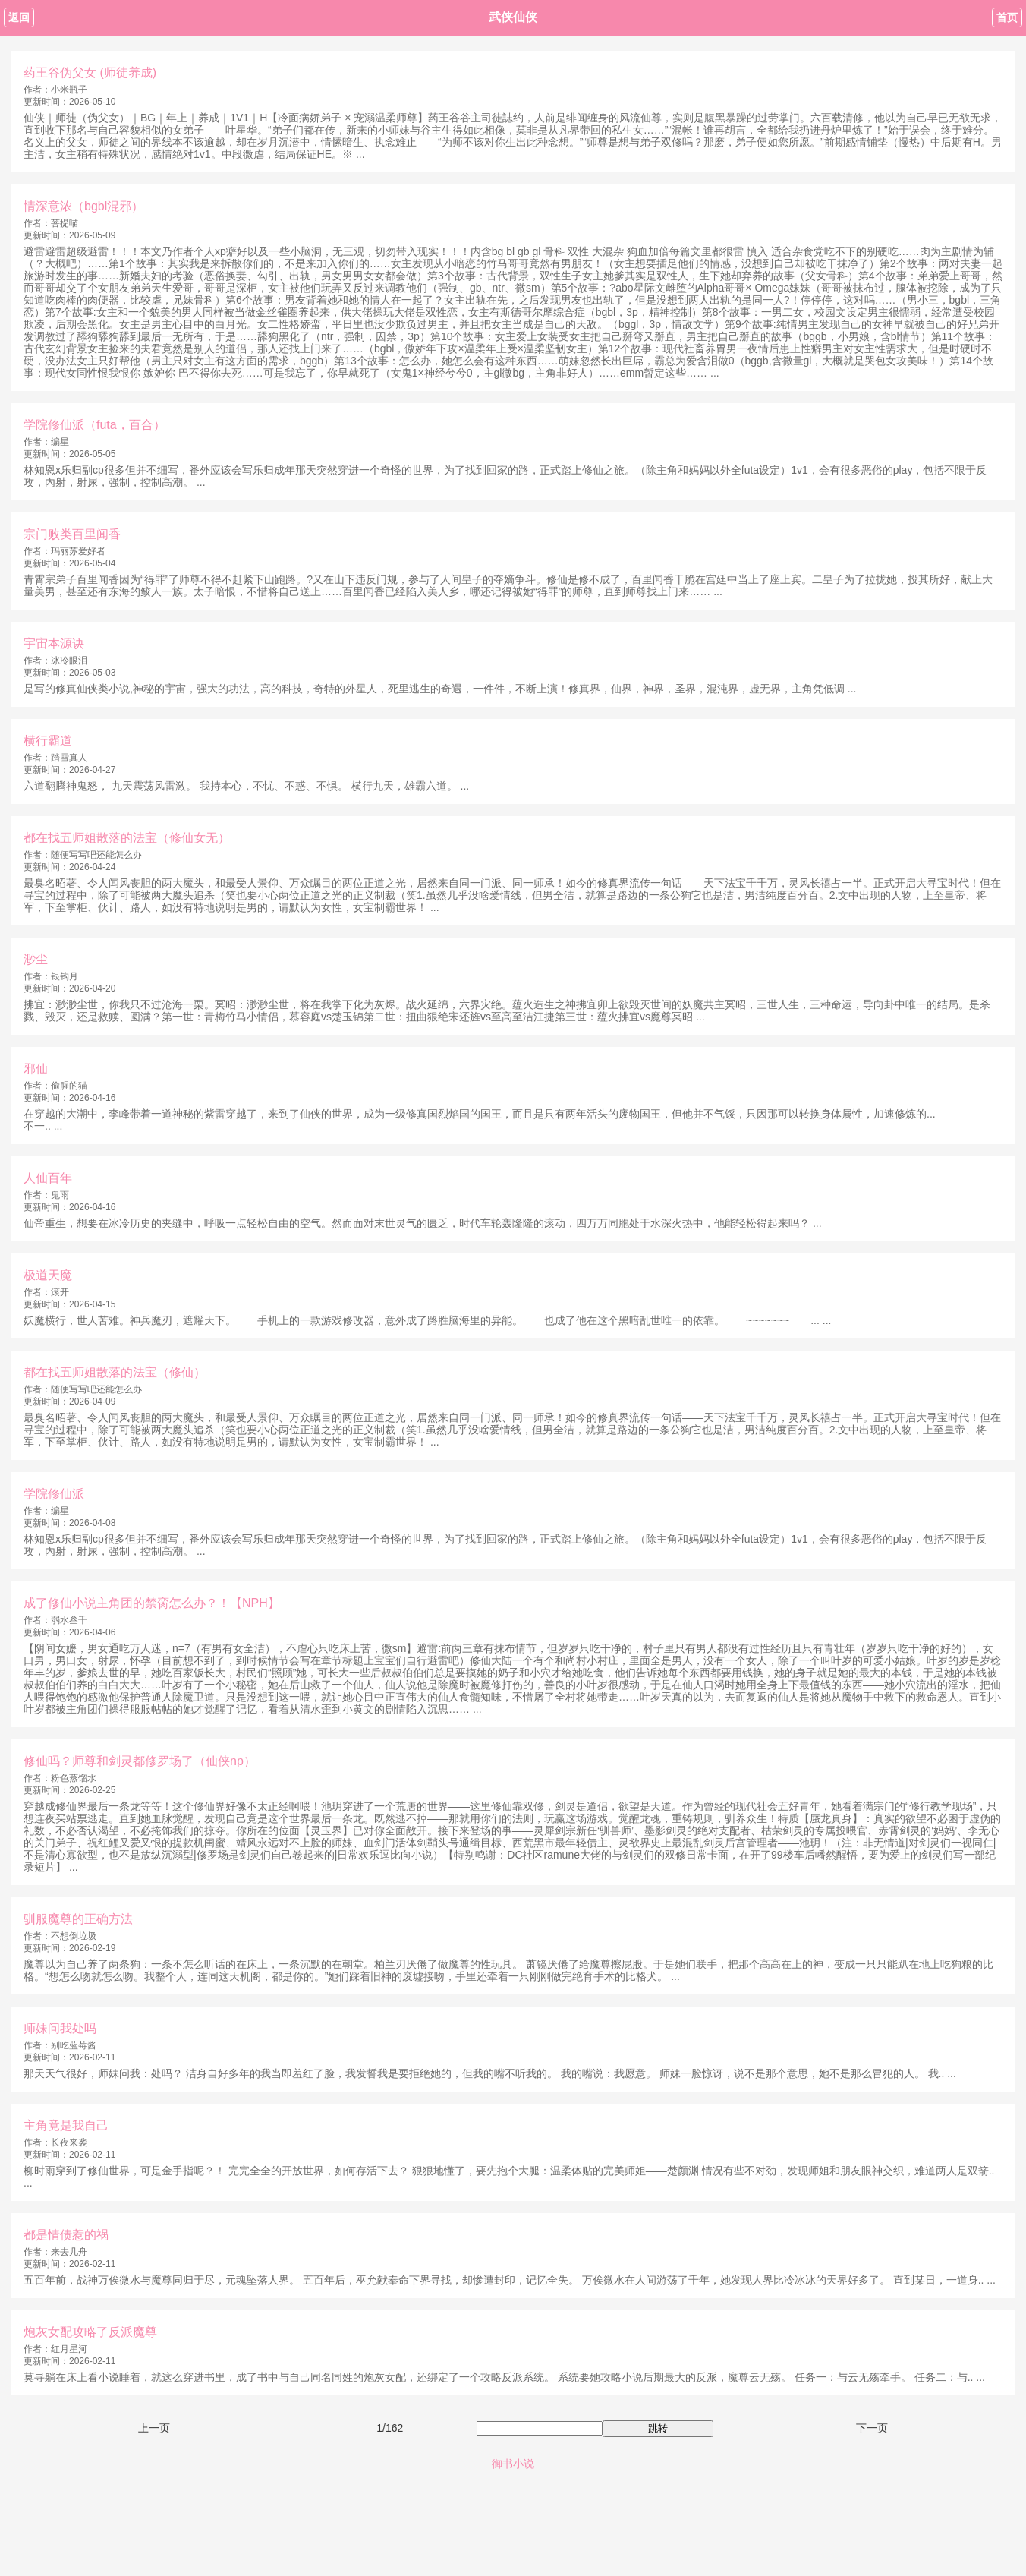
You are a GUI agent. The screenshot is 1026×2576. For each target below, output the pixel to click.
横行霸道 (48, 740)
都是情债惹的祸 (66, 2234)
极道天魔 (48, 1275)
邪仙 (36, 1068)
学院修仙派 (54, 1493)
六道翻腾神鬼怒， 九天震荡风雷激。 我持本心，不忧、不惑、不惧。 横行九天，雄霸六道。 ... (246, 786)
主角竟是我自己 (66, 2125)
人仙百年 (48, 1177)
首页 (1007, 17)
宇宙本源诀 (54, 643)
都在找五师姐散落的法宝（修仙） (115, 1372)
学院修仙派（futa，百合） (94, 424)
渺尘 (36, 959)
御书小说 (513, 2464)
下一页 (872, 2428)
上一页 (154, 2428)
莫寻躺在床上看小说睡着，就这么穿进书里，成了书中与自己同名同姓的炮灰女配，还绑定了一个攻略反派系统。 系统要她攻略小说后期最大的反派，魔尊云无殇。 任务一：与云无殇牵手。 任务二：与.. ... (504, 2377)
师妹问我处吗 (60, 2028)
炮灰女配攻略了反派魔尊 (90, 2331)
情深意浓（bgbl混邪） (83, 206)
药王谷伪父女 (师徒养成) (90, 72)
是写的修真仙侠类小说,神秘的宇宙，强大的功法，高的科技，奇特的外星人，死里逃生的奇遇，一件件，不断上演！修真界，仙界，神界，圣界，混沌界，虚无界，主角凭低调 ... (440, 689)
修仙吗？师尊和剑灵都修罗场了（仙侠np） (140, 1761)
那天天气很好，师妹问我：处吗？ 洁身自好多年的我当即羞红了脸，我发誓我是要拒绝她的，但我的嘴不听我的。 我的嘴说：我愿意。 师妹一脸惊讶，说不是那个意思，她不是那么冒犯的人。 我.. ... (490, 2073)
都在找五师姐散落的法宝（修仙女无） (127, 837)
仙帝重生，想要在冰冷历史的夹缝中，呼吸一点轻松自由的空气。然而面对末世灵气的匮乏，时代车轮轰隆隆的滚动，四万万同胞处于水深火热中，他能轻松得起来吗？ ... (423, 1223)
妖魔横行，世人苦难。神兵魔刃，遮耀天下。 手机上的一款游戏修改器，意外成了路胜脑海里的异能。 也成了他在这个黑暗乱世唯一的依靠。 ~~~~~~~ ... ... (427, 1320)
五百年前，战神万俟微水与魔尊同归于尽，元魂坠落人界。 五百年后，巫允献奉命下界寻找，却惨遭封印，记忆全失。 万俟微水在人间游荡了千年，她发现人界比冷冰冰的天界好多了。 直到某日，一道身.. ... (510, 2280)
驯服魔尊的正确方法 (78, 1918)
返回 (19, 17)
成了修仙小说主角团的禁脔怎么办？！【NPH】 (152, 1603)
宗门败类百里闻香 (72, 534)
